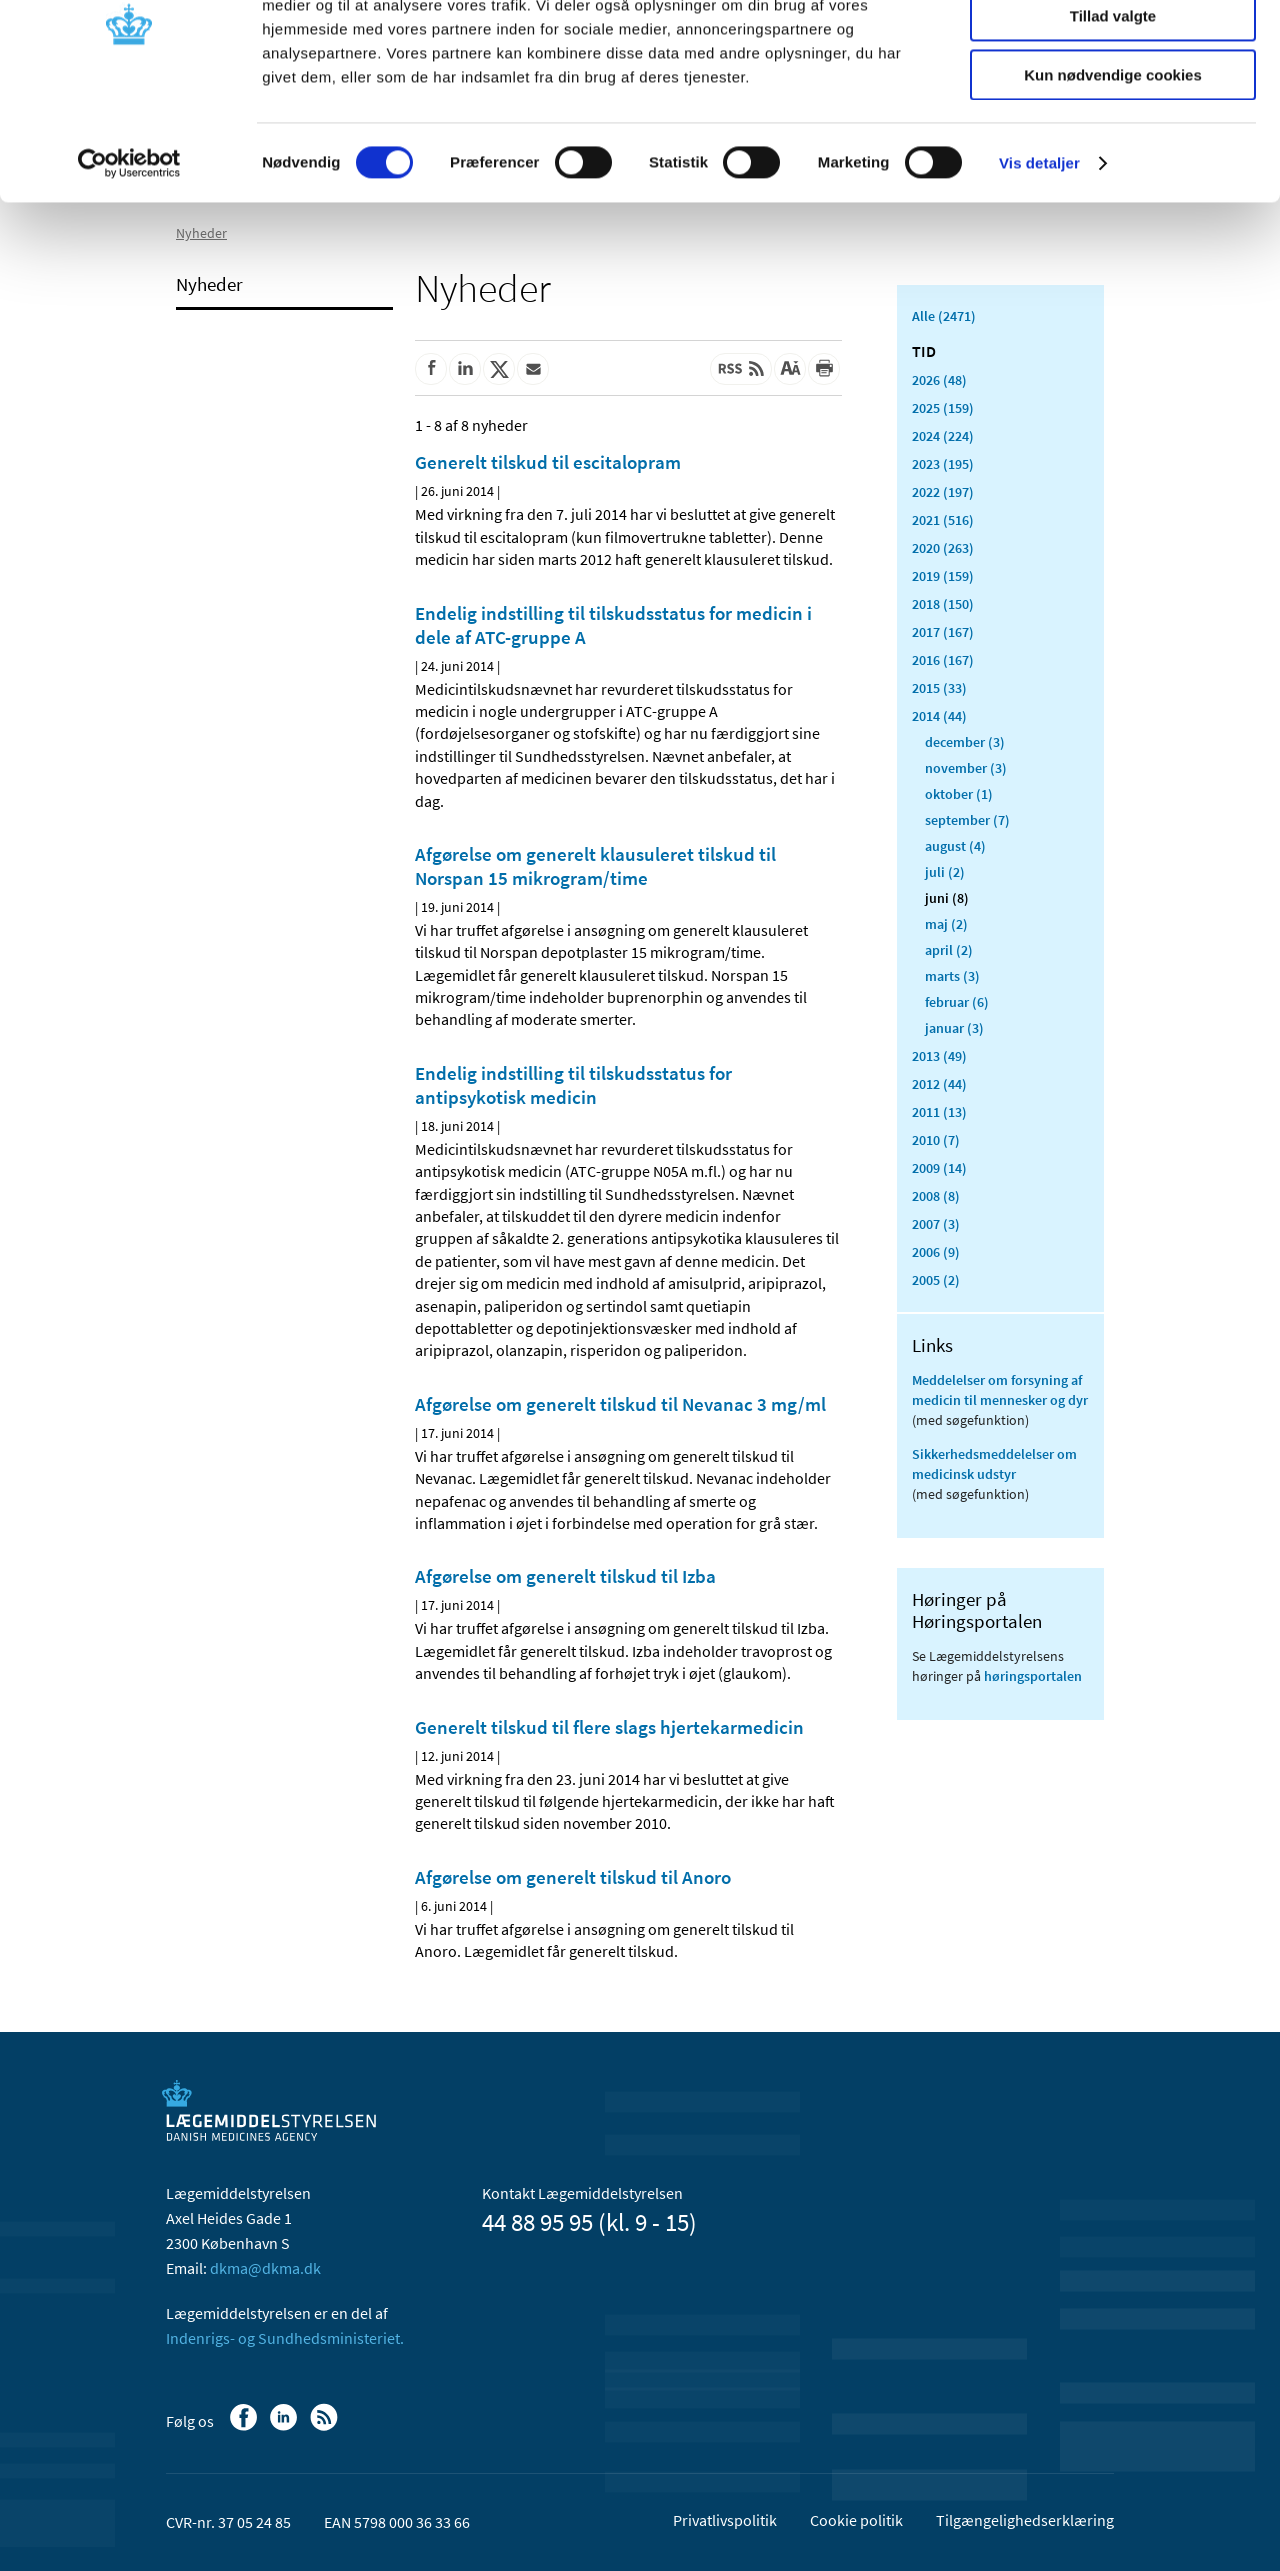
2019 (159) (943, 576)
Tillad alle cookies (1113, 49)
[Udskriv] (824, 369)
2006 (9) (936, 1252)
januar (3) (954, 1028)
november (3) (966, 768)
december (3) (965, 742)
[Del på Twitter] (499, 369)
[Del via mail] (533, 369)
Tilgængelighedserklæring (1025, 2520)
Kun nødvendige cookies (1113, 166)
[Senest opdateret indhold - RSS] (741, 369)
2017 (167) (943, 632)
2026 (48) (939, 380)
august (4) (955, 846)
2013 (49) (939, 1056)
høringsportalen (1033, 1676)
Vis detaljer (1039, 254)
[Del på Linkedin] (465, 369)
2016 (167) (943, 660)
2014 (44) (939, 716)
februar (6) (957, 1002)
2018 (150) (943, 604)
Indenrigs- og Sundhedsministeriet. (285, 2338)
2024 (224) (943, 436)
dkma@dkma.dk (265, 2268)
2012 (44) (939, 1084)
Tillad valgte (1113, 108)
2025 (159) (943, 408)
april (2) (949, 950)
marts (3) (952, 976)
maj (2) (946, 924)
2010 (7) (936, 1140)
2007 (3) (936, 1224)
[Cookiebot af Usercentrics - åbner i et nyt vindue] (129, 255)
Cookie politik (856, 2520)
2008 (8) (936, 1196)
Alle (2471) (944, 316)
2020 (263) (943, 548)
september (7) (967, 820)
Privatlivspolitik (725, 2520)
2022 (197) (943, 492)
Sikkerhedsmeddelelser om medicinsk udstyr (994, 1464)
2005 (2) (936, 1280)
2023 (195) (943, 464)
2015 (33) (939, 688)
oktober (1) (959, 794)
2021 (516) (943, 520)
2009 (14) (939, 1168)
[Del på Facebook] (431, 369)
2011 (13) (939, 1112)
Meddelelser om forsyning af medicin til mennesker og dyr (1000, 1390)
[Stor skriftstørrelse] (790, 369)
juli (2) (945, 872)
